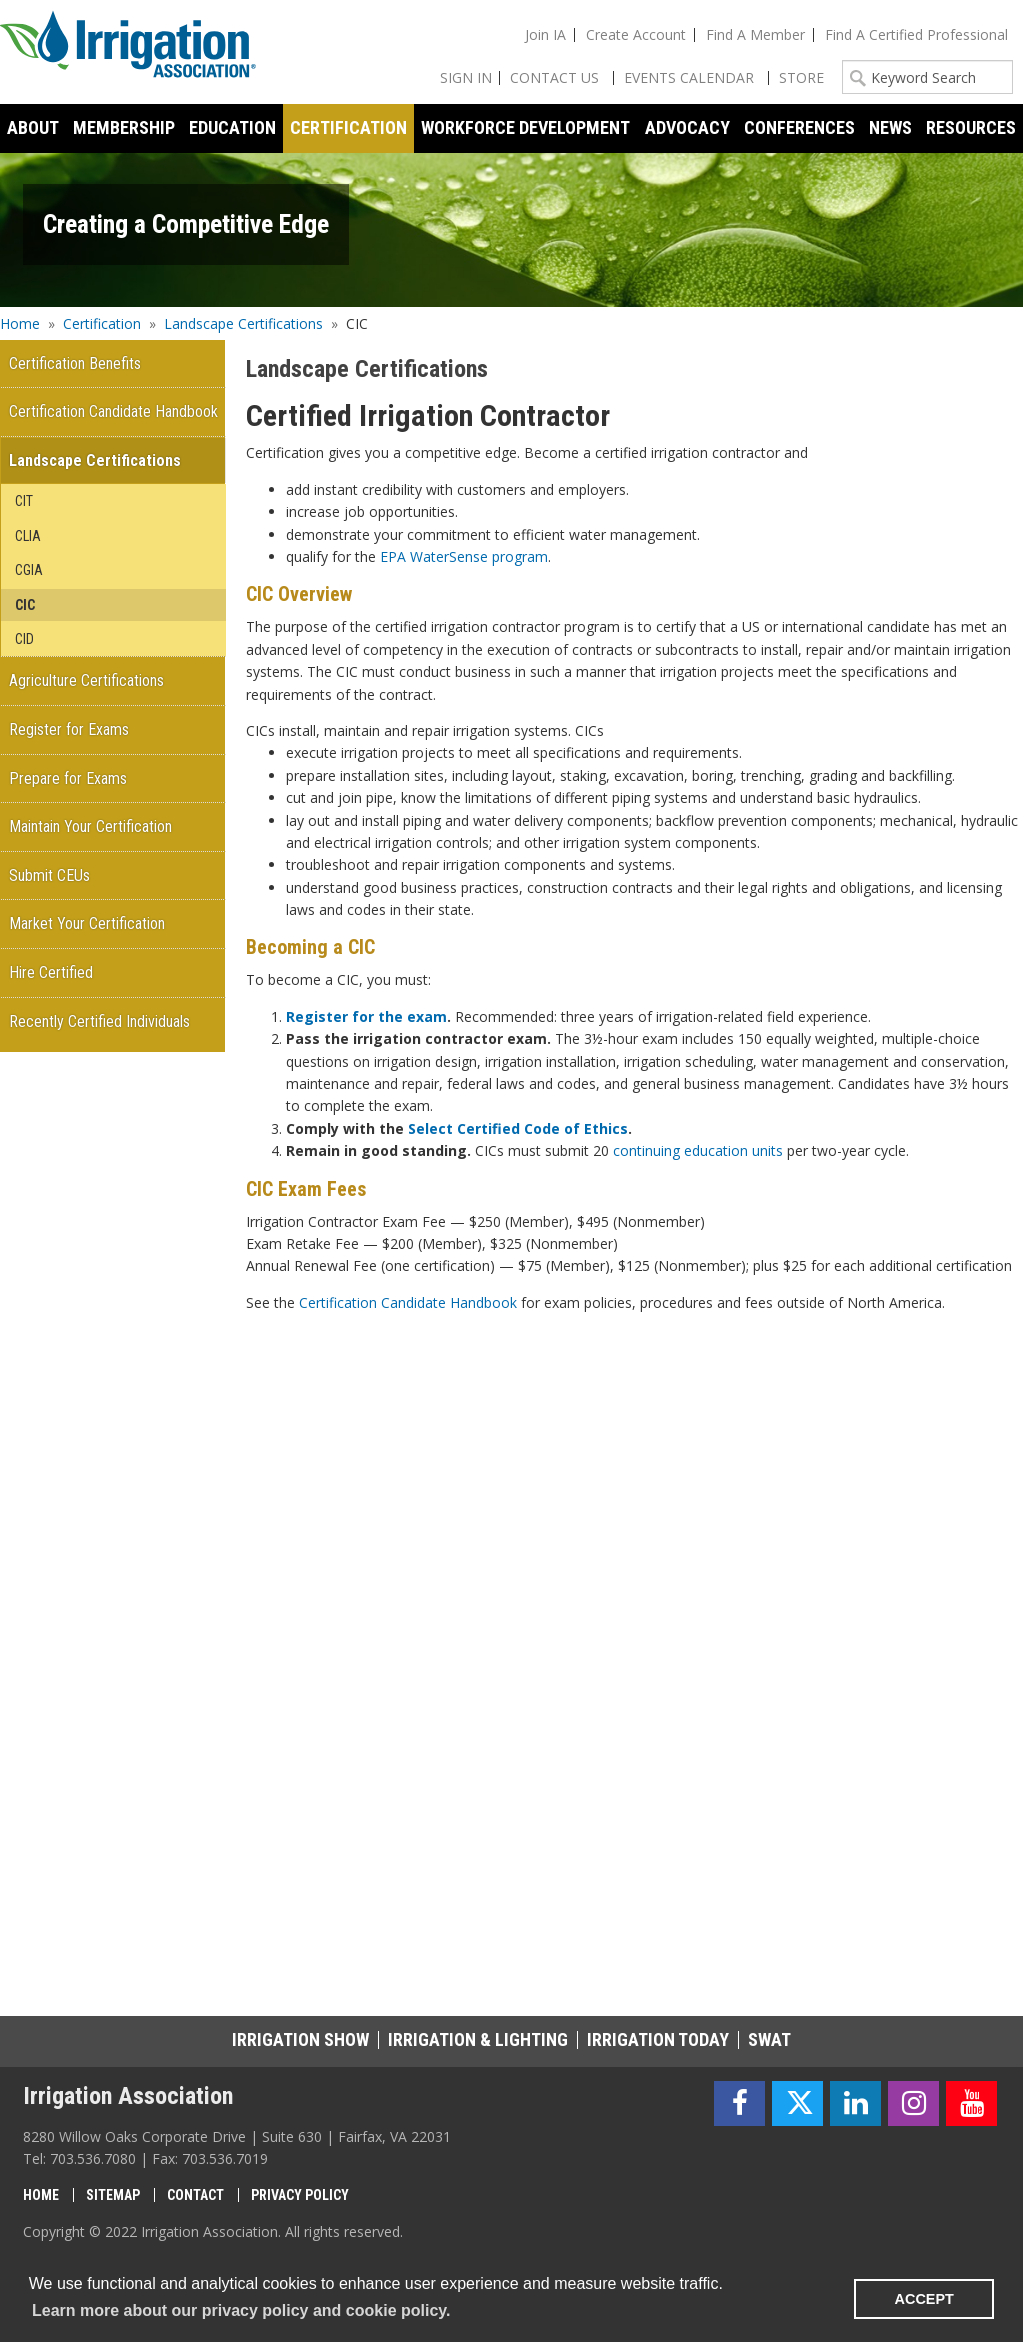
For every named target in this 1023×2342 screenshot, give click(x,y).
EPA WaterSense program (464, 556)
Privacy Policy (300, 2195)
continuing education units (698, 1150)
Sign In (466, 77)
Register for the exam (366, 1016)
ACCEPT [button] (924, 2299)
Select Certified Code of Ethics (518, 1128)
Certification (102, 323)
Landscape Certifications (243, 323)
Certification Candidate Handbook (408, 1302)
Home (20, 323)
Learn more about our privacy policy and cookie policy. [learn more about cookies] (241, 2310)
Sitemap (113, 2195)
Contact (195, 2195)
